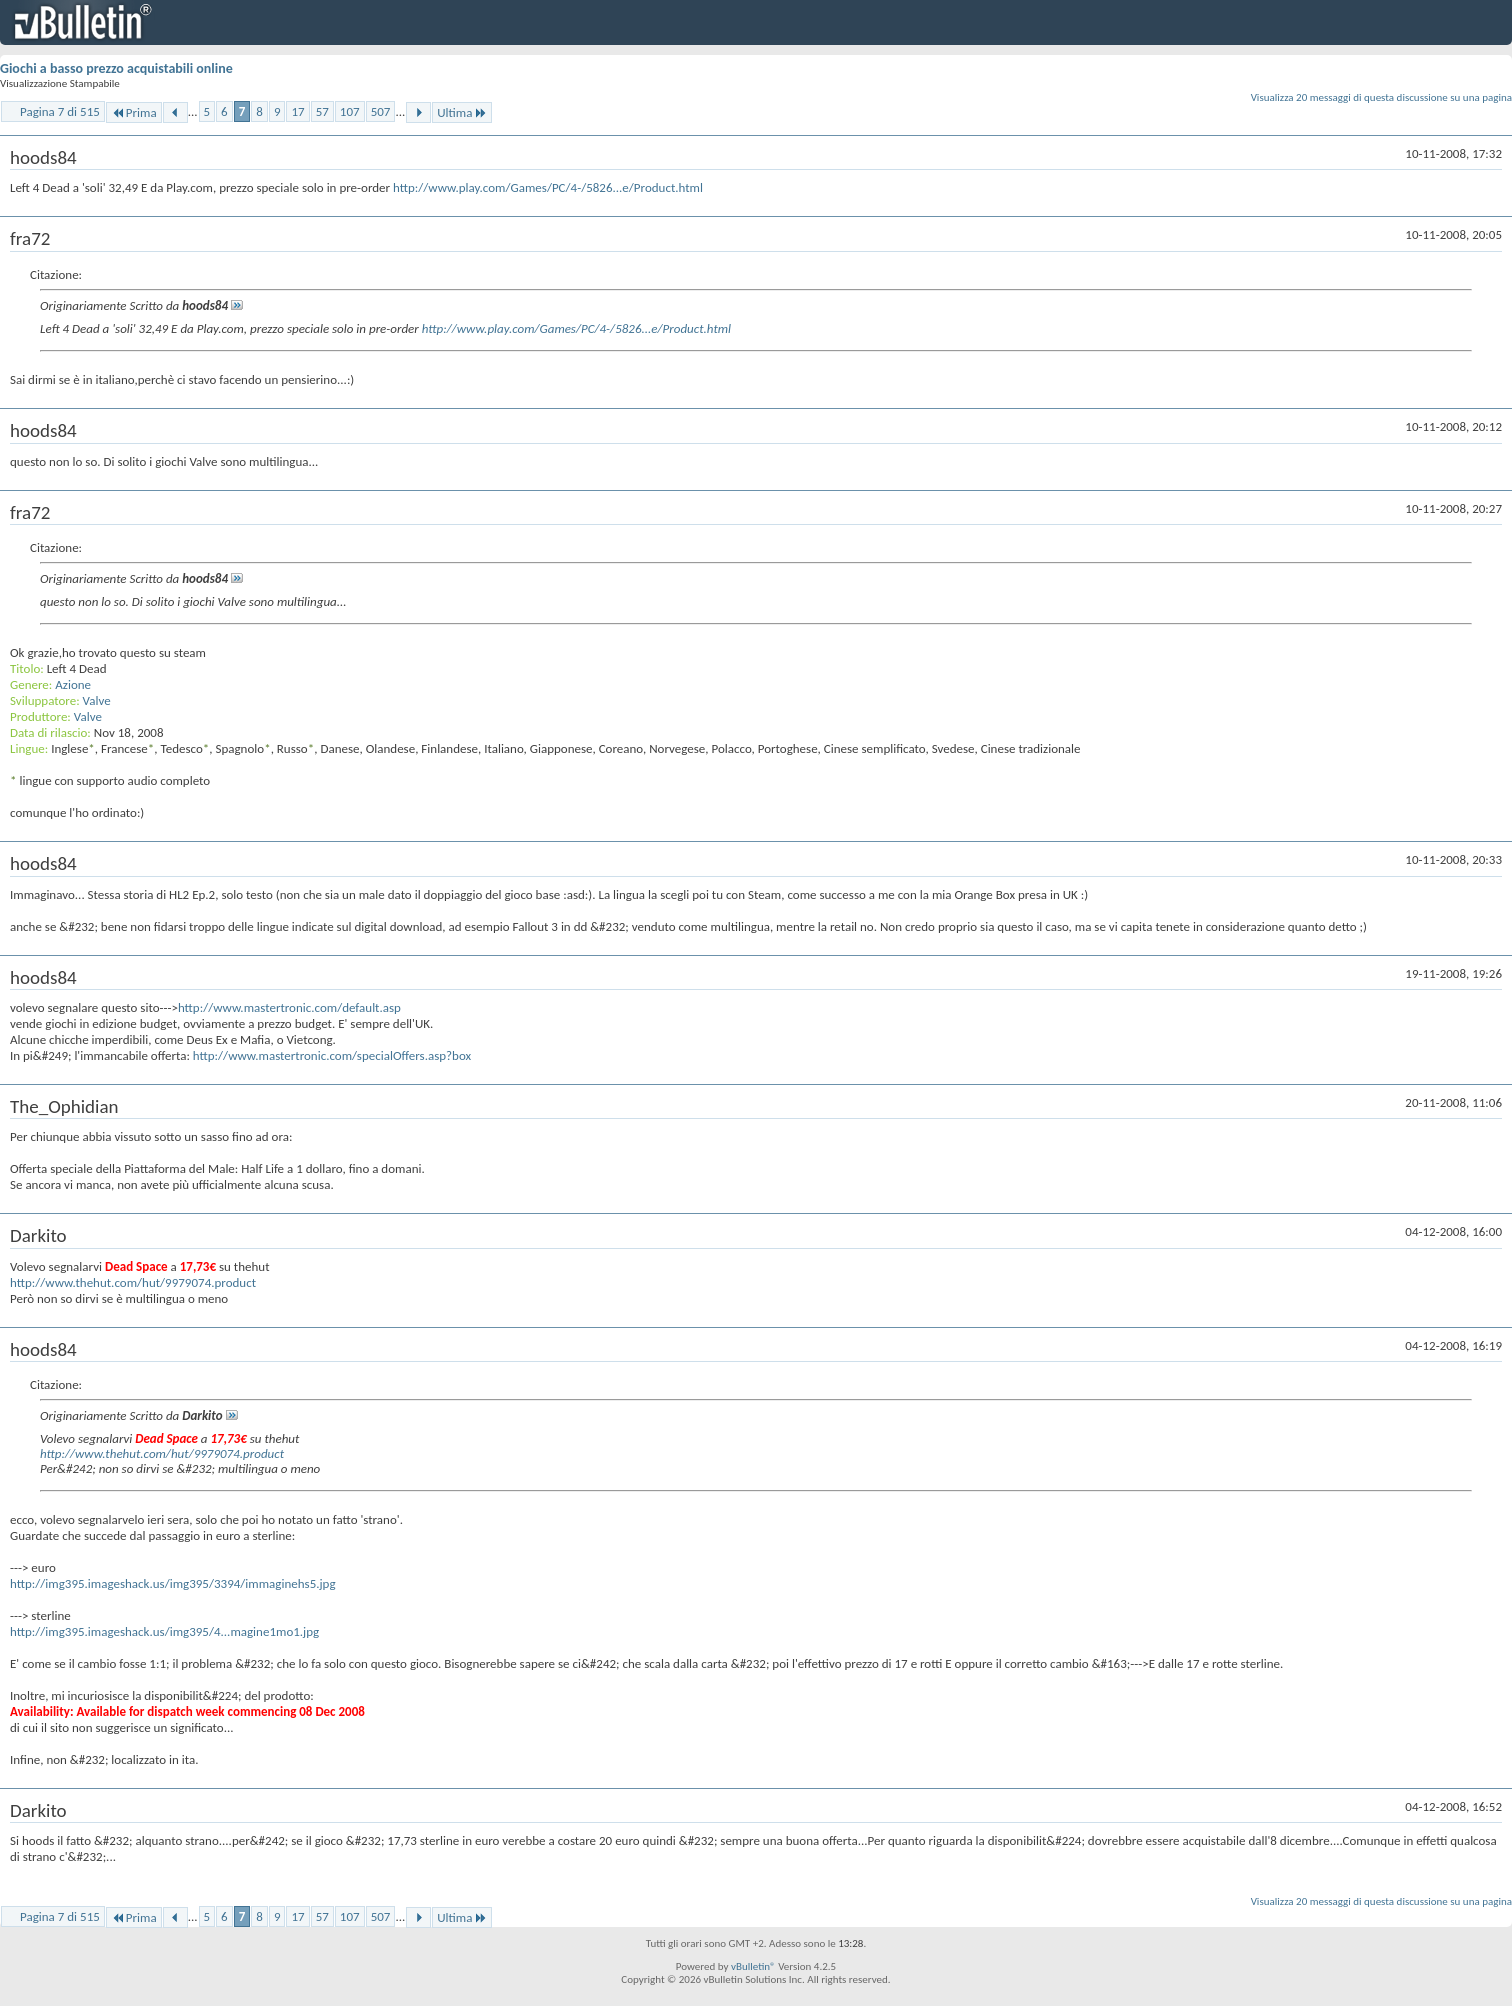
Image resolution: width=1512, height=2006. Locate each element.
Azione (73, 684)
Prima (134, 112)
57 (322, 111)
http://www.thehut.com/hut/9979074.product (133, 1282)
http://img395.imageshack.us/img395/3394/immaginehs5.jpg (173, 1583)
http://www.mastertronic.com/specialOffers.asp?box (332, 1055)
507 (381, 111)
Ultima (462, 112)
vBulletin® (753, 1966)
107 (350, 111)
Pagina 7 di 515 (60, 111)
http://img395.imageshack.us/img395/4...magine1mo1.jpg (164, 1631)
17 (297, 111)
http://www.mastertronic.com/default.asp (289, 1007)
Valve (97, 700)
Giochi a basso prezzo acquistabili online (116, 68)
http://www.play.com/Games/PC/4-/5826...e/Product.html (548, 187)
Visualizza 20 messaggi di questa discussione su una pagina (1381, 97)
